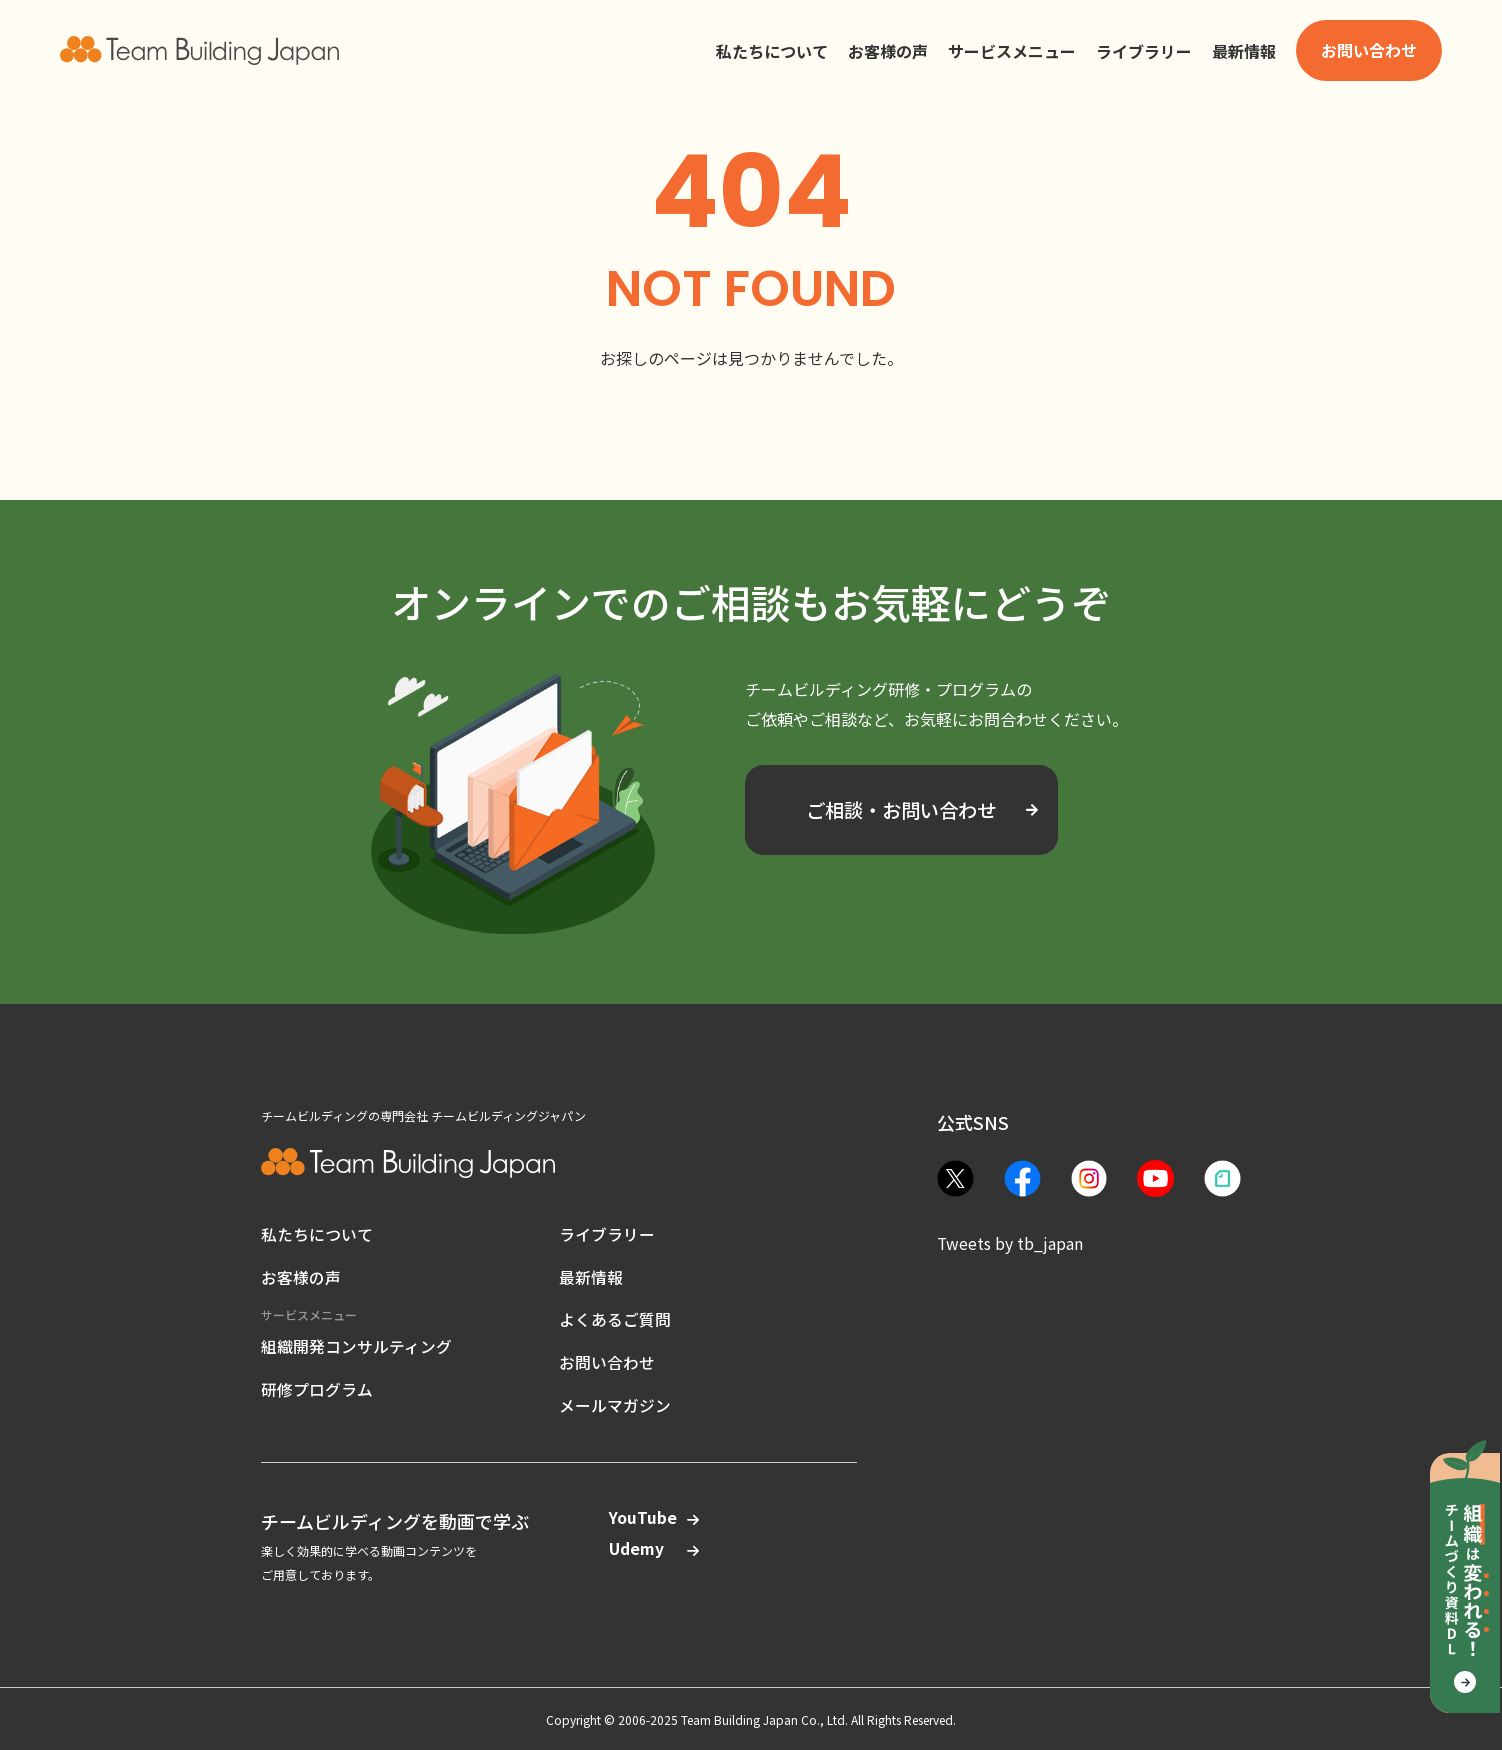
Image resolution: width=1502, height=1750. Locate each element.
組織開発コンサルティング (356, 1342)
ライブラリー (607, 1234)
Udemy (643, 1547)
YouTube (643, 1515)
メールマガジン (615, 1402)
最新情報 (591, 1276)
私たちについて (317, 1234)
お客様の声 (301, 1276)
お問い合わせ (607, 1360)
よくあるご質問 (615, 1318)
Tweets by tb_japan (1010, 1243)
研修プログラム (317, 1384)
